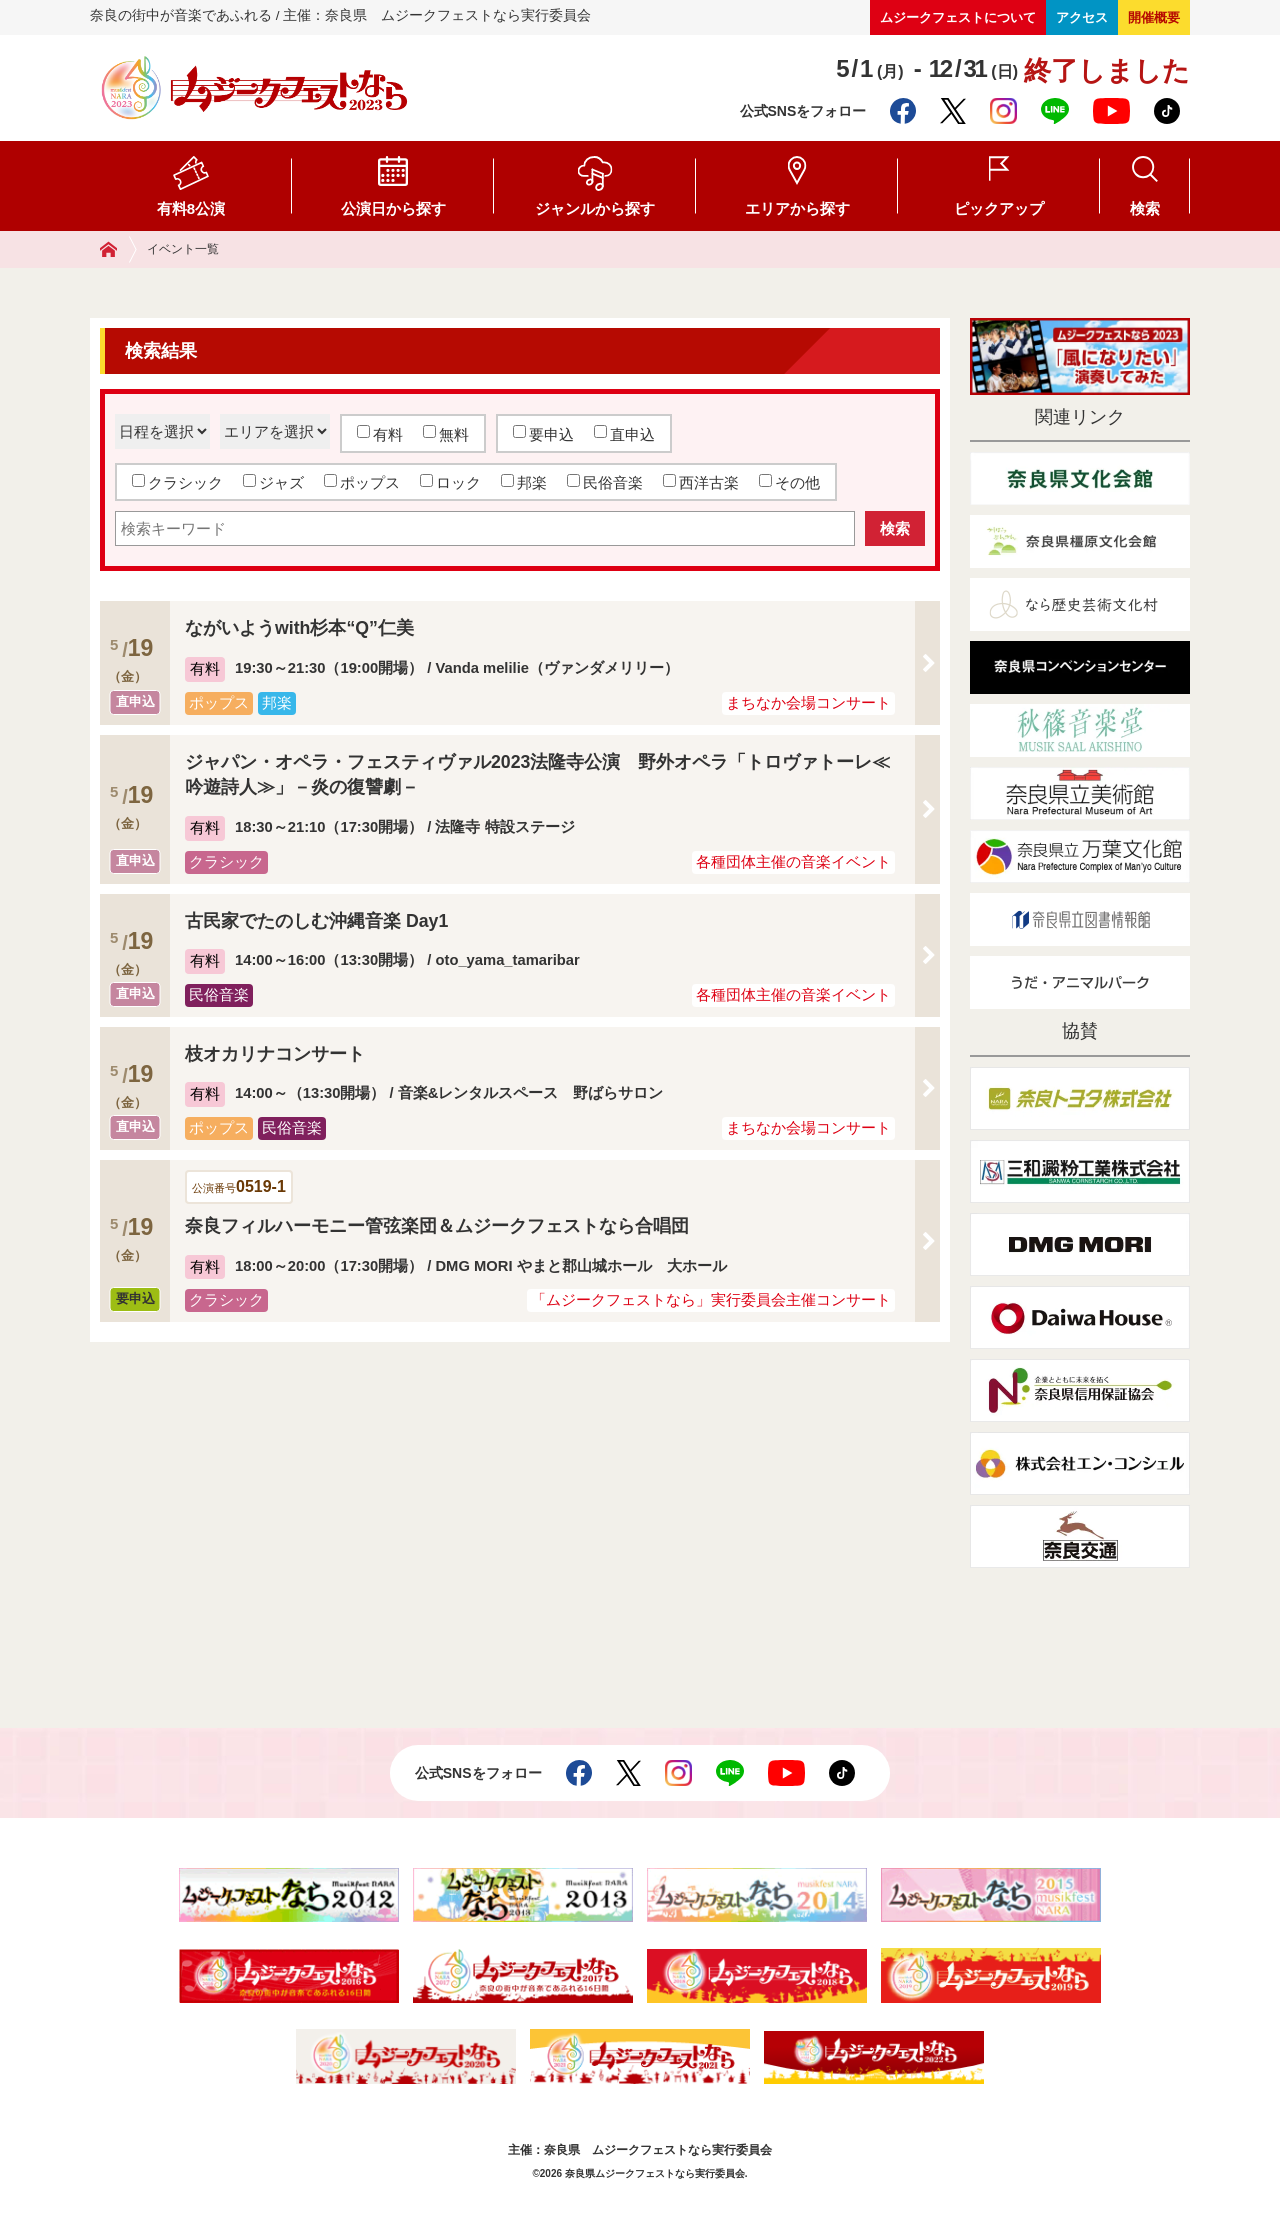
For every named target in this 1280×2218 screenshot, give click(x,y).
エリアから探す (797, 208)
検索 (1145, 208)
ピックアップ (999, 208)
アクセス (1082, 17)
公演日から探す (393, 208)
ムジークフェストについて (958, 17)
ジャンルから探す (595, 208)
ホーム (118, 249)
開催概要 (1154, 17)
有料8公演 (191, 208)
